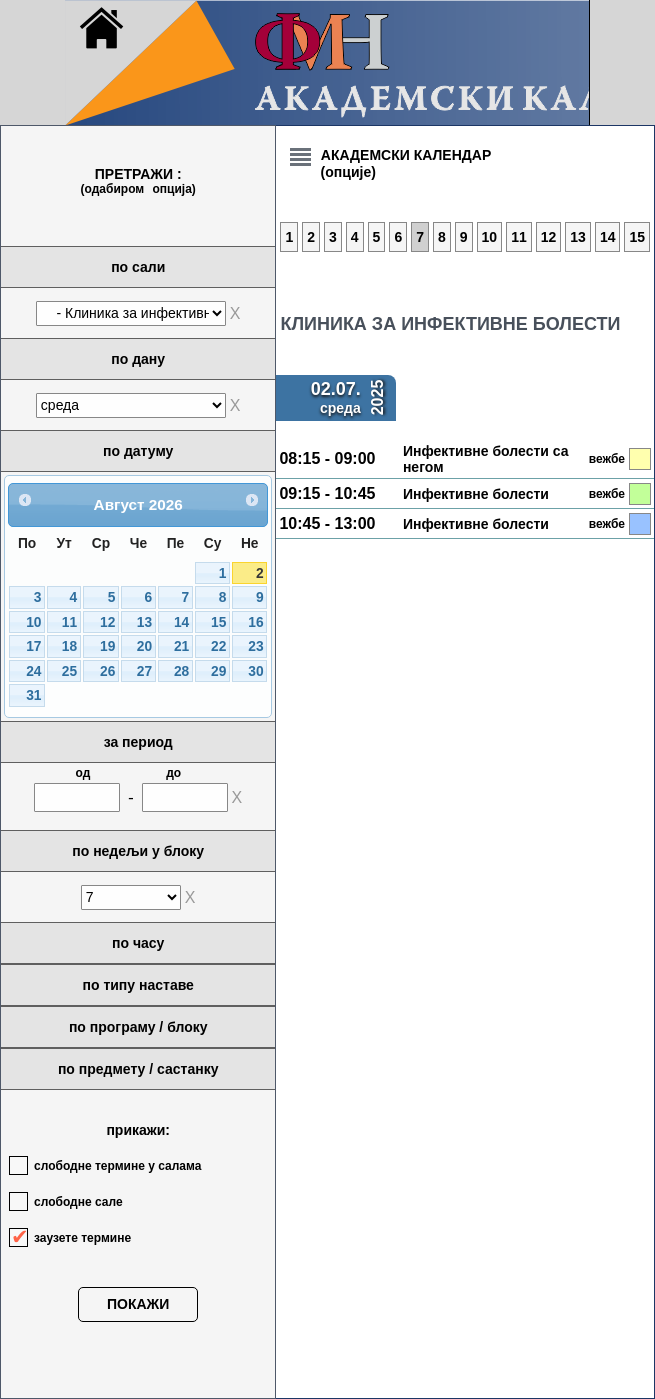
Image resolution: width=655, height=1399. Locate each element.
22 (218, 646)
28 (181, 671)
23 (255, 646)
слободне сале (78, 1202)
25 (69, 671)
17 (33, 646)
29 (218, 671)
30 (255, 671)
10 (33, 622)
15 (218, 622)
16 (255, 622)
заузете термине (82, 1238)
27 (144, 671)
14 (181, 622)
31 (33, 695)
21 (181, 646)
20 (144, 646)
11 (69, 622)
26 (107, 671)
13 (144, 622)
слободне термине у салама (117, 1166)
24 (33, 671)
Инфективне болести (476, 494)
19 (107, 646)
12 (107, 622)
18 (69, 646)
